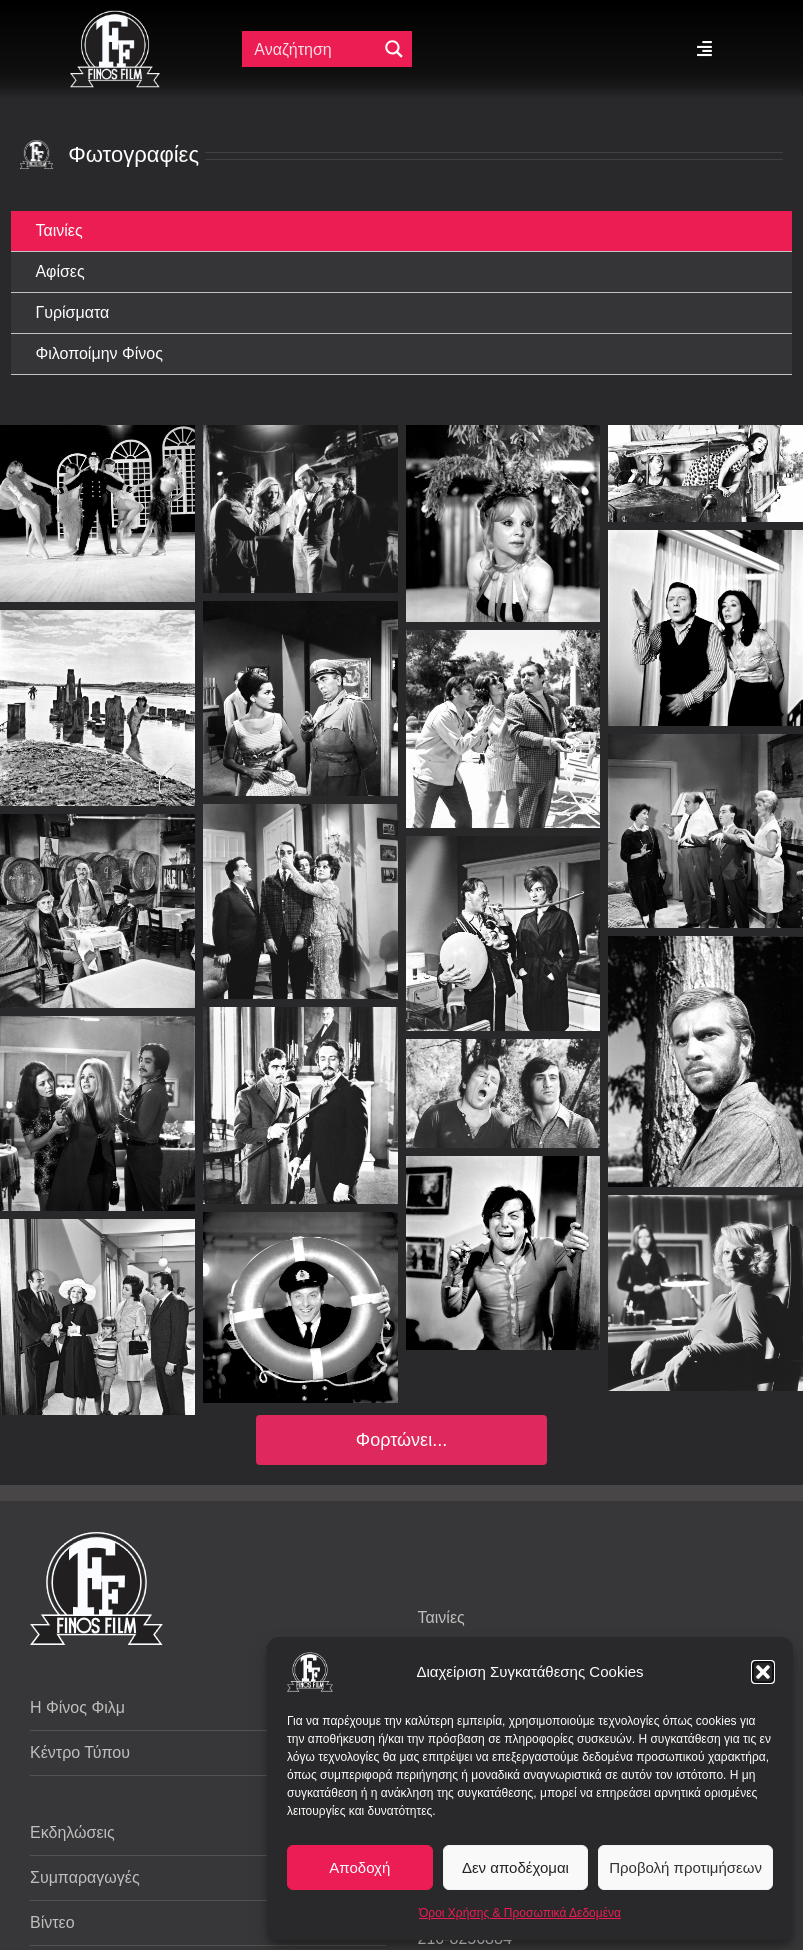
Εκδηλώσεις (72, 1832)
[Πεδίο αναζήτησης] (314, 49)
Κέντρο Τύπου (80, 1752)
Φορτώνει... (401, 1440)
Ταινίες (441, 1617)
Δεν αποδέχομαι (515, 1867)
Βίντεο (52, 1922)
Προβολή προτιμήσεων (685, 1867)
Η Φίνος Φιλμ (77, 1707)
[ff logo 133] (115, 18)
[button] (763, 1672)
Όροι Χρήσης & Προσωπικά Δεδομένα (520, 1913)
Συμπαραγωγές (85, 1877)
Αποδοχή (359, 1867)
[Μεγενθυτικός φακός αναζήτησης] (394, 49)
